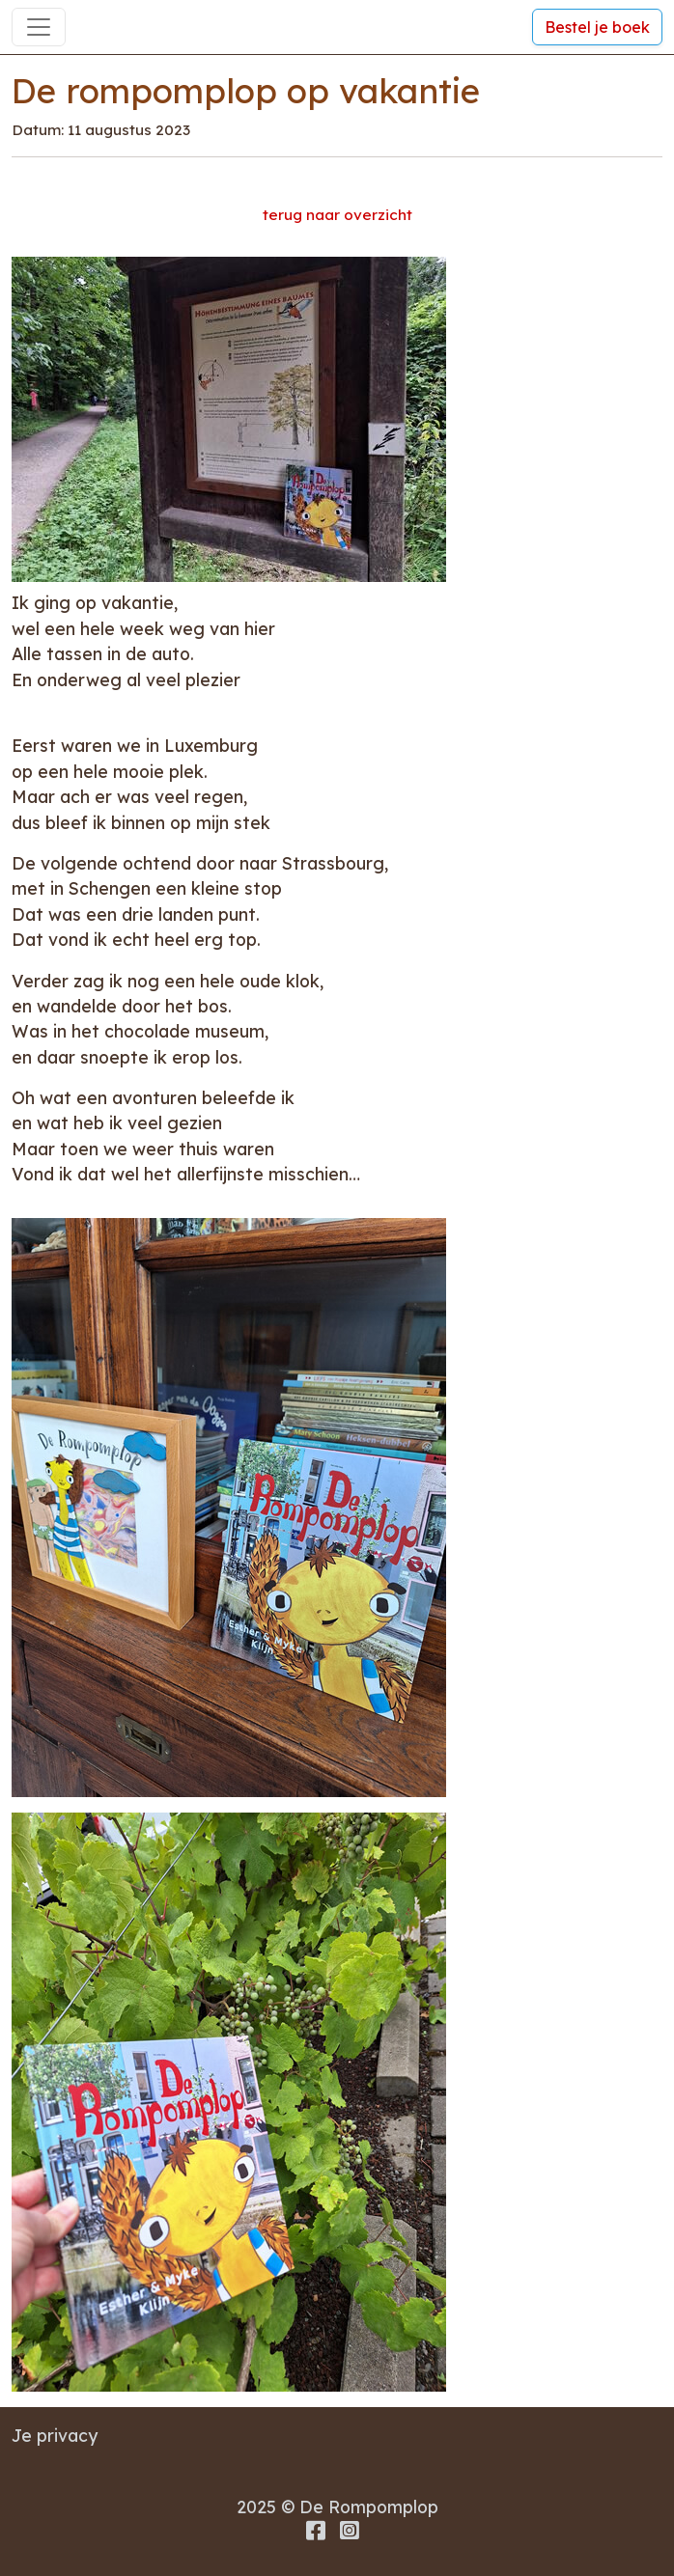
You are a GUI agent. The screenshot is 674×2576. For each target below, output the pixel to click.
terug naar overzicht (337, 215)
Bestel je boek (597, 27)
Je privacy (55, 2435)
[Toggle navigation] (39, 27)
